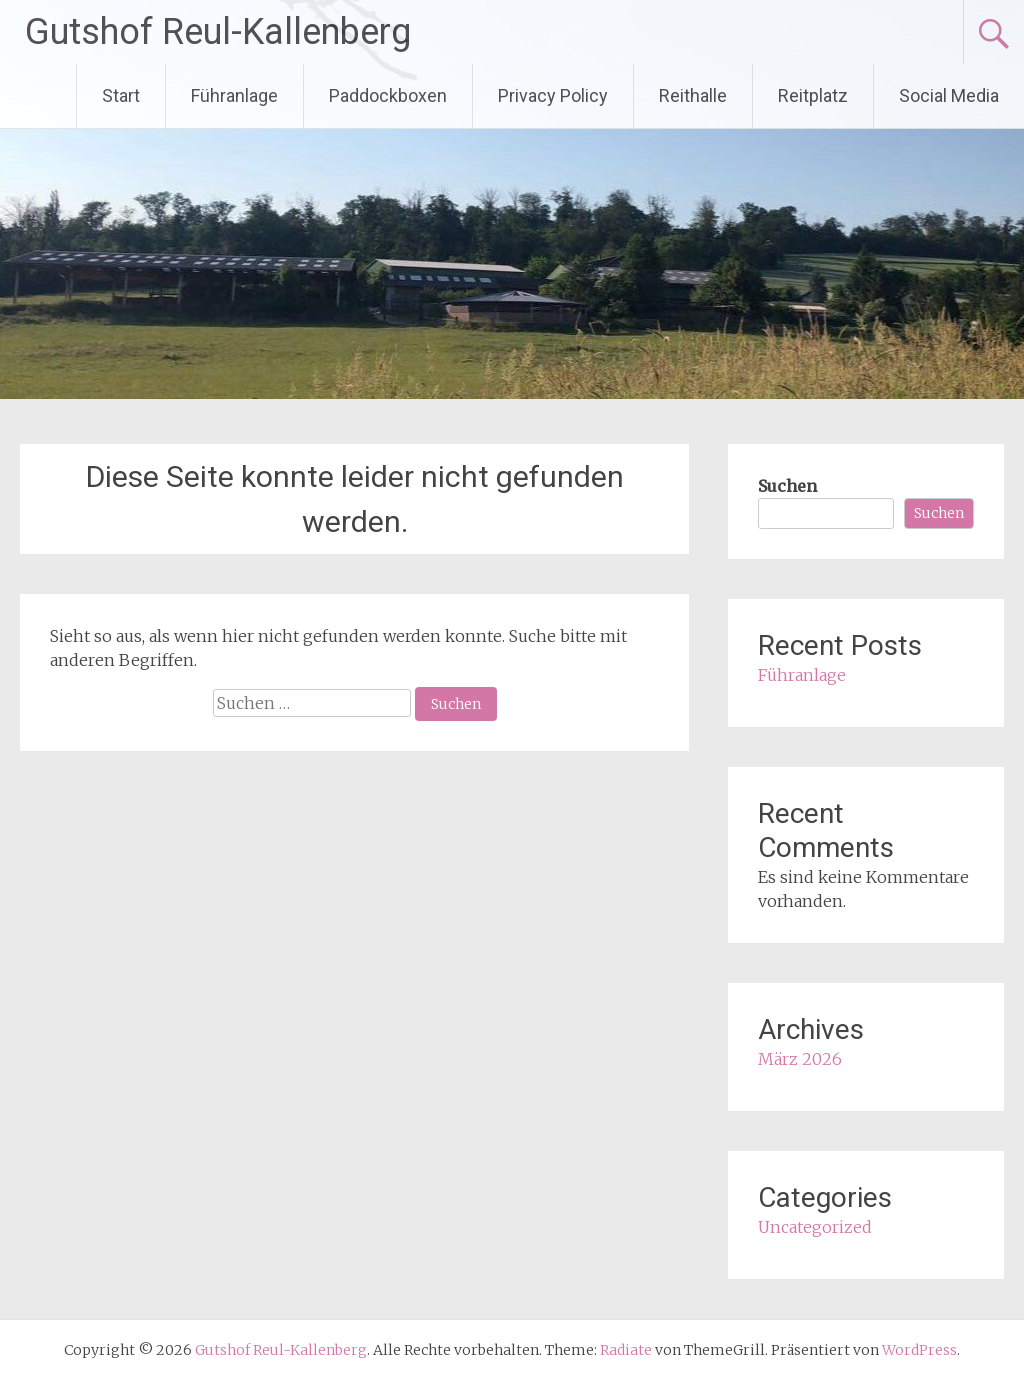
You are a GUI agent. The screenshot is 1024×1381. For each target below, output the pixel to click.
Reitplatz (813, 95)
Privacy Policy (553, 95)
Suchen (787, 486)
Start (121, 95)
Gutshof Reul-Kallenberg (218, 32)
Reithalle (693, 95)
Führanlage (234, 95)
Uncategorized (815, 1227)
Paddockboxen (388, 95)
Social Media (949, 95)
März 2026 (800, 1059)
